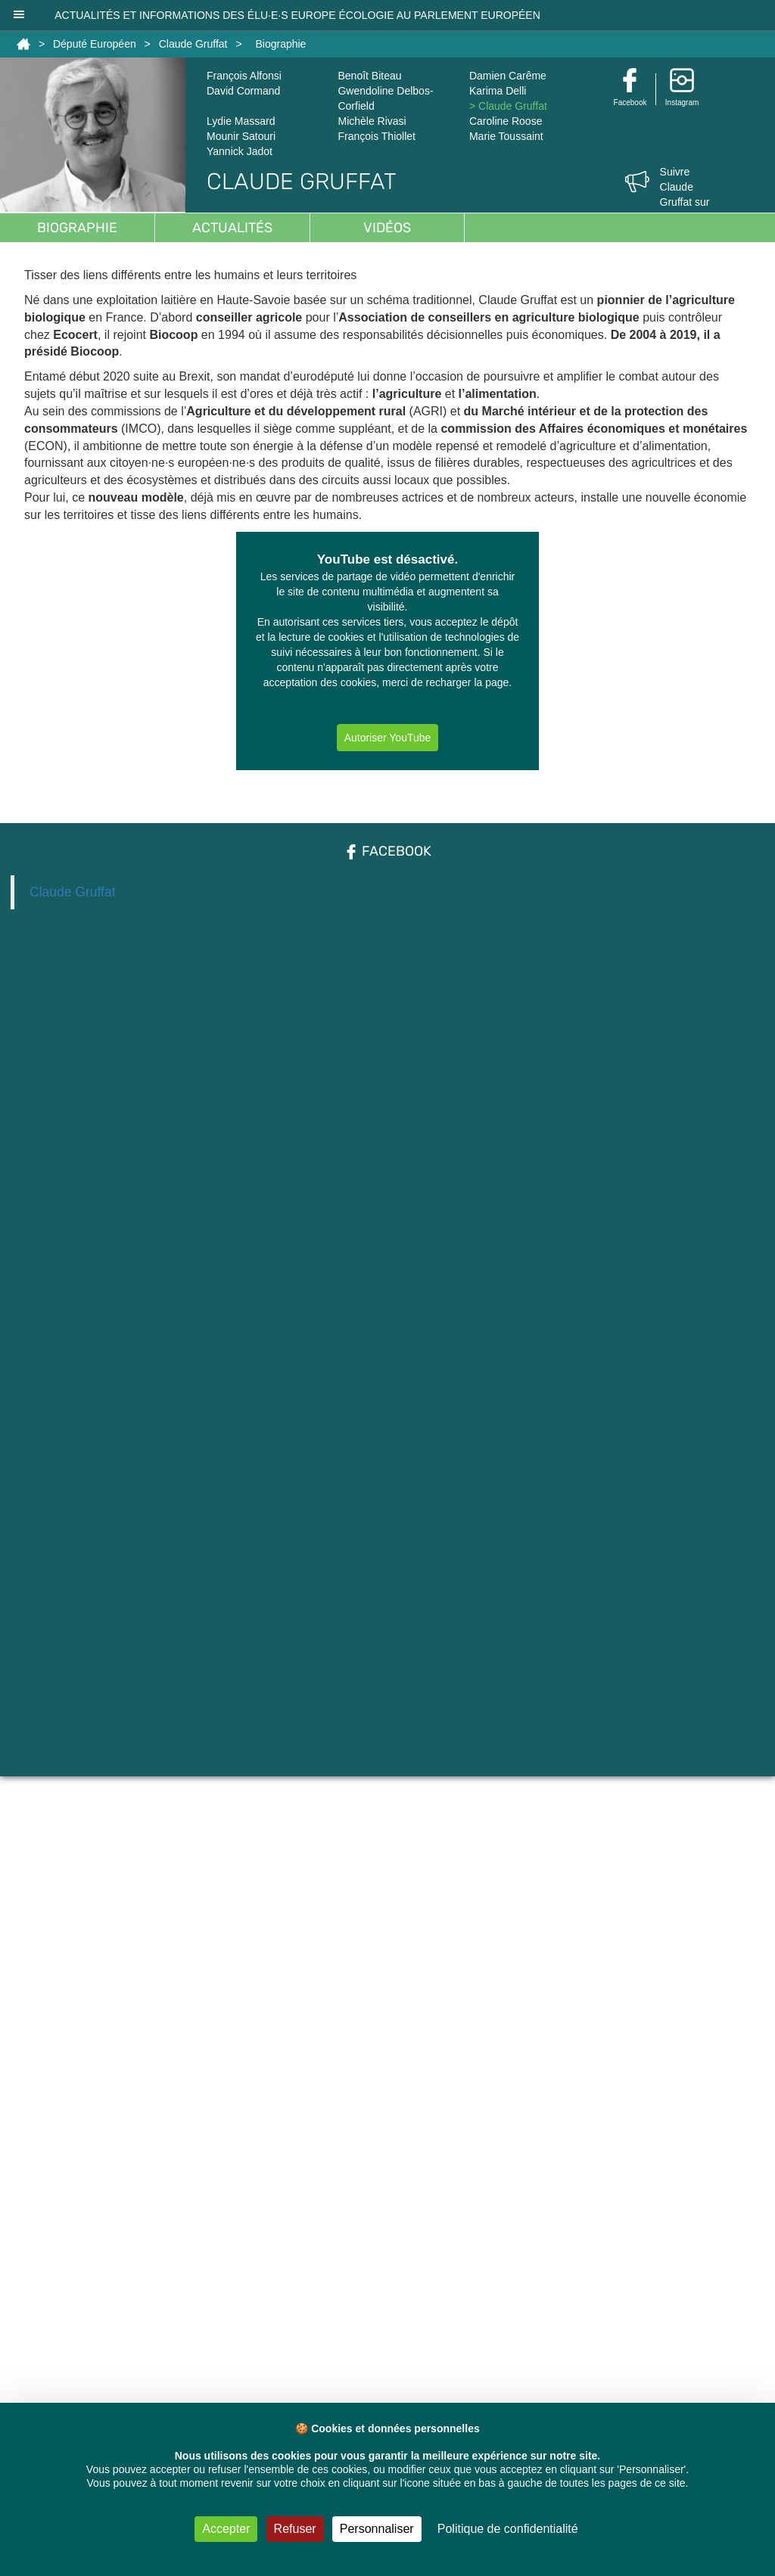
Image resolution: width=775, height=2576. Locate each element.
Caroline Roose (506, 121)
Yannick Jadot (239, 151)
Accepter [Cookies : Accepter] (226, 2528)
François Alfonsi (244, 76)
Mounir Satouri (241, 136)
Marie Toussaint (506, 136)
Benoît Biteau (369, 76)
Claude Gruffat (193, 44)
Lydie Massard (241, 121)
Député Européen (94, 44)
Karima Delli (497, 91)
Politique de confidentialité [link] (507, 2528)
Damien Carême (507, 76)
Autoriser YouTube (387, 738)
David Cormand (243, 91)
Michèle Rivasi (372, 121)
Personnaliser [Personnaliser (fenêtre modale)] (377, 2528)
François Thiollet (376, 136)
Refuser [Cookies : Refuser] (295, 2528)
